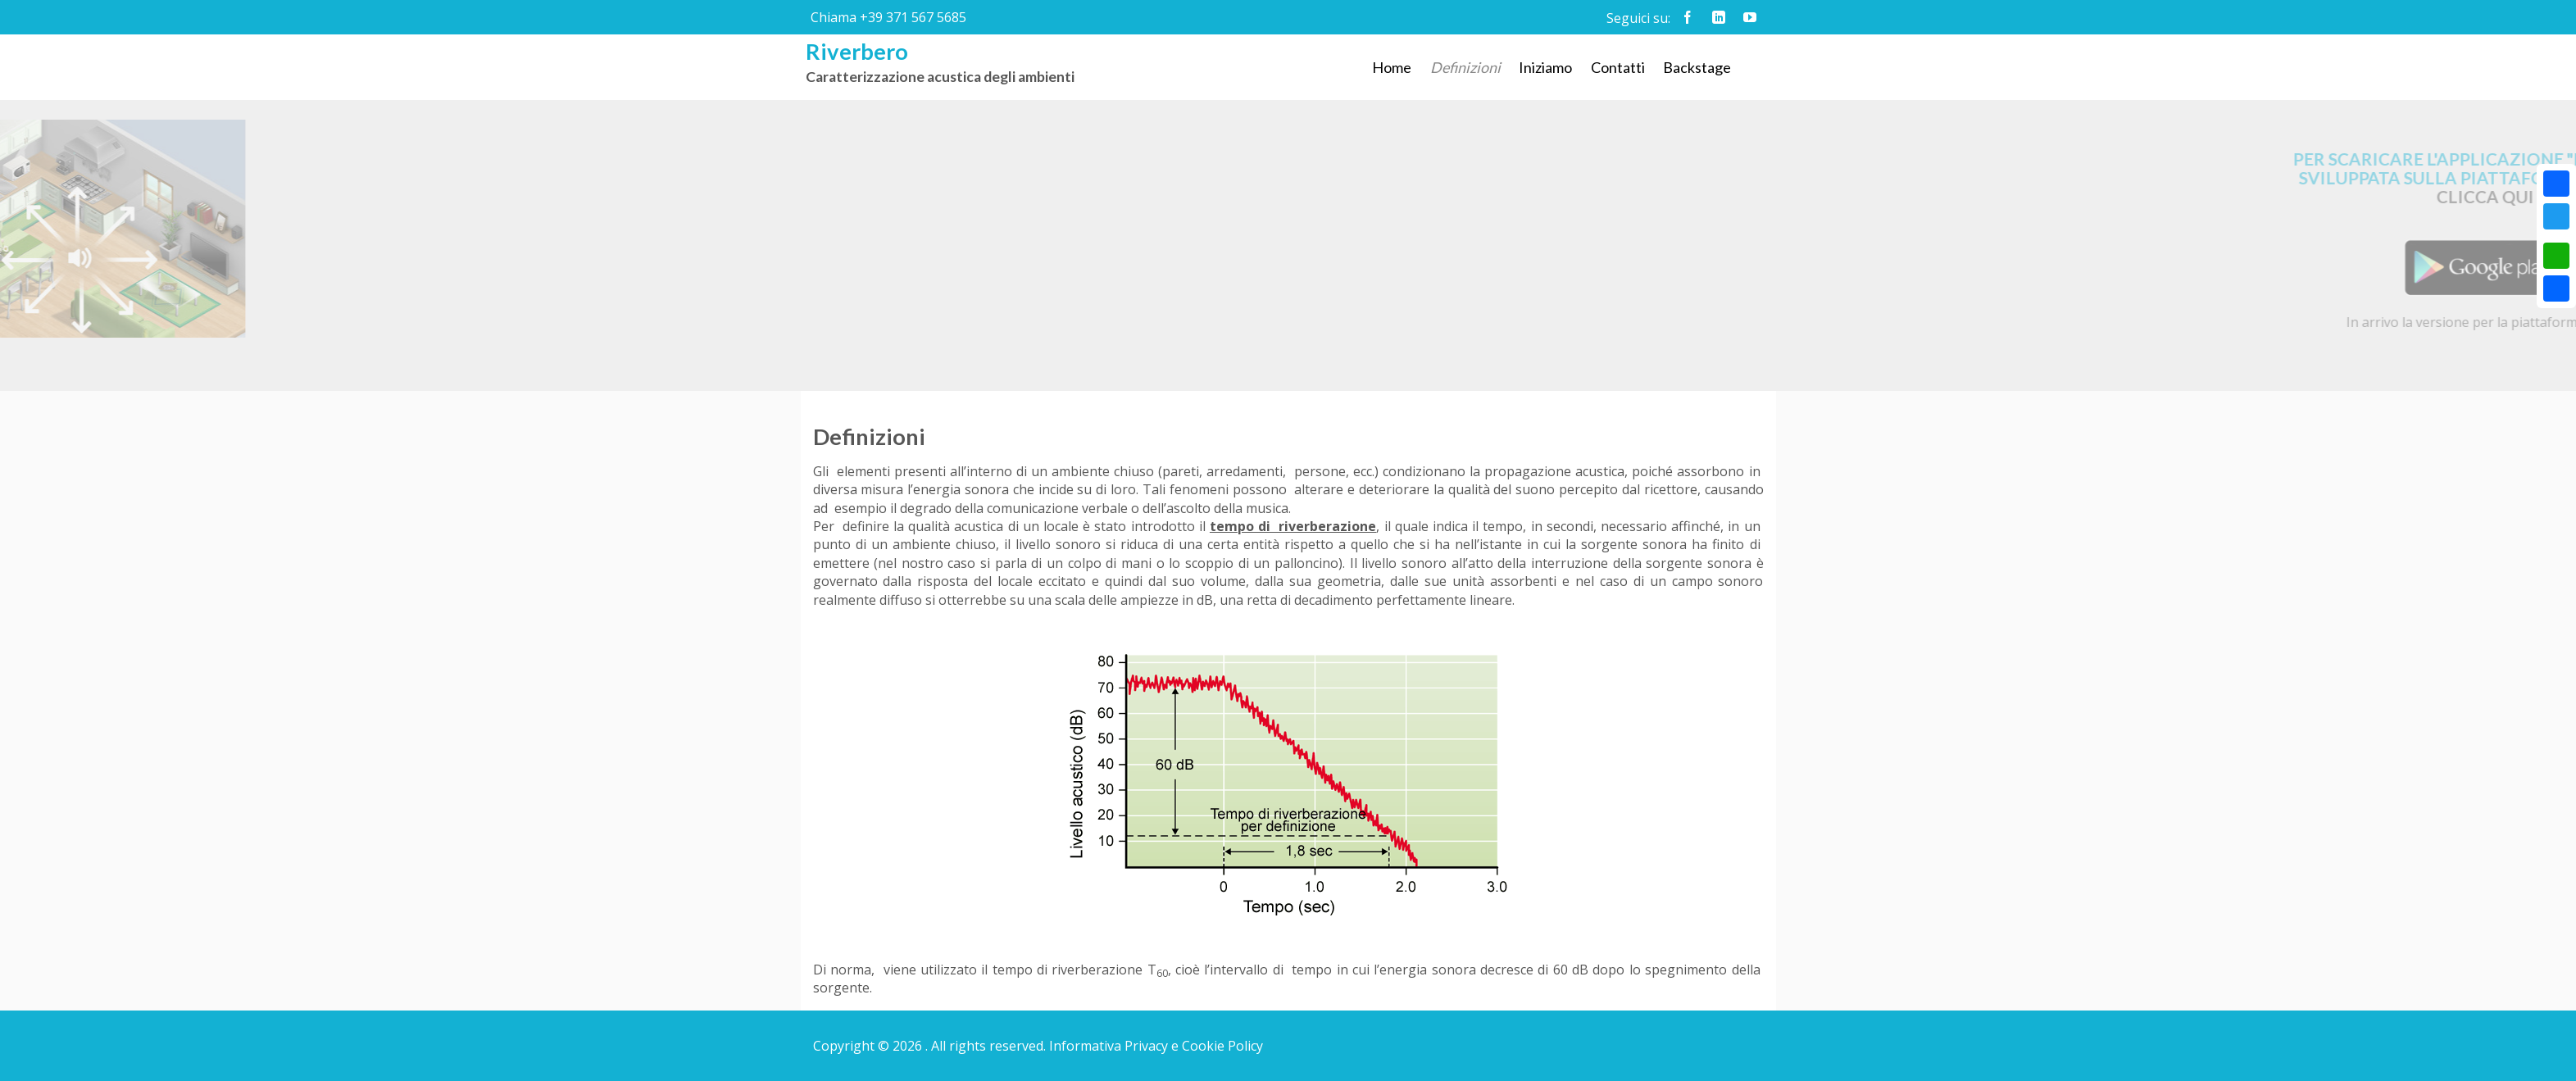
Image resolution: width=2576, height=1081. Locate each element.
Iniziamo (1545, 67)
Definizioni (1465, 67)
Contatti (1618, 67)
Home (1391, 67)
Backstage (1697, 67)
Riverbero (857, 51)
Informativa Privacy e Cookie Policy (1156, 1046)
